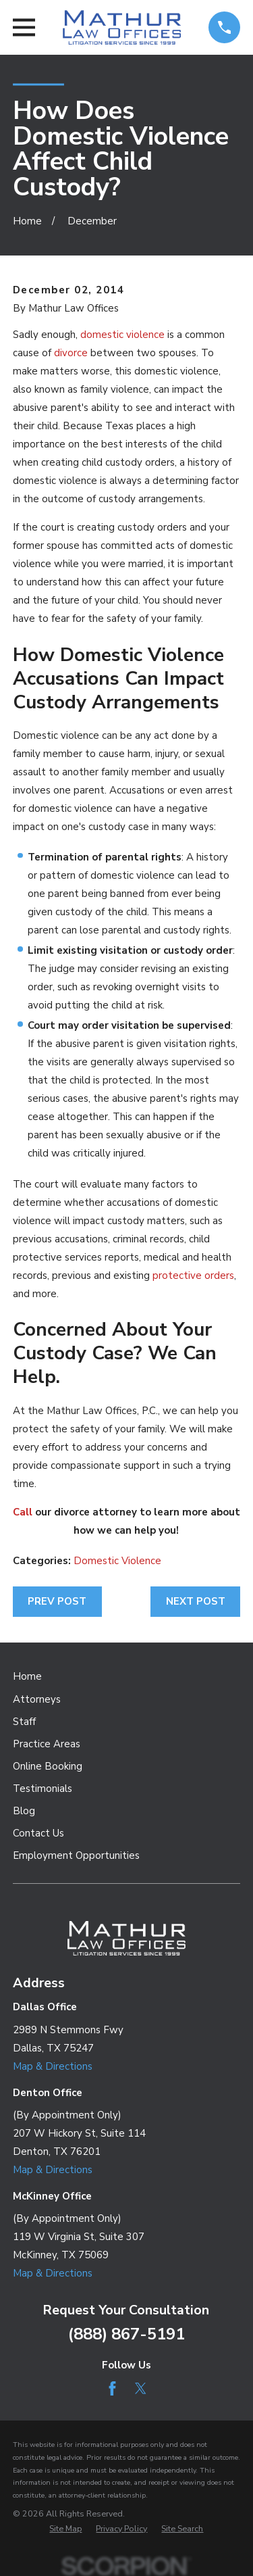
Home (27, 1676)
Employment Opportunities (76, 1855)
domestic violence (122, 334)
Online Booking (47, 1766)
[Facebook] (112, 2388)
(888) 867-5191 (126, 2334)
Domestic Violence (117, 1561)
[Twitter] (141, 2388)
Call (22, 1512)
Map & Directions (52, 2066)
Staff (24, 1721)
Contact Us (38, 1833)
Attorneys (37, 1699)
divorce (71, 353)
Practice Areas (46, 1744)
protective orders (193, 1275)
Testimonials (42, 1788)
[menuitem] (65, 2529)
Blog (24, 1811)
